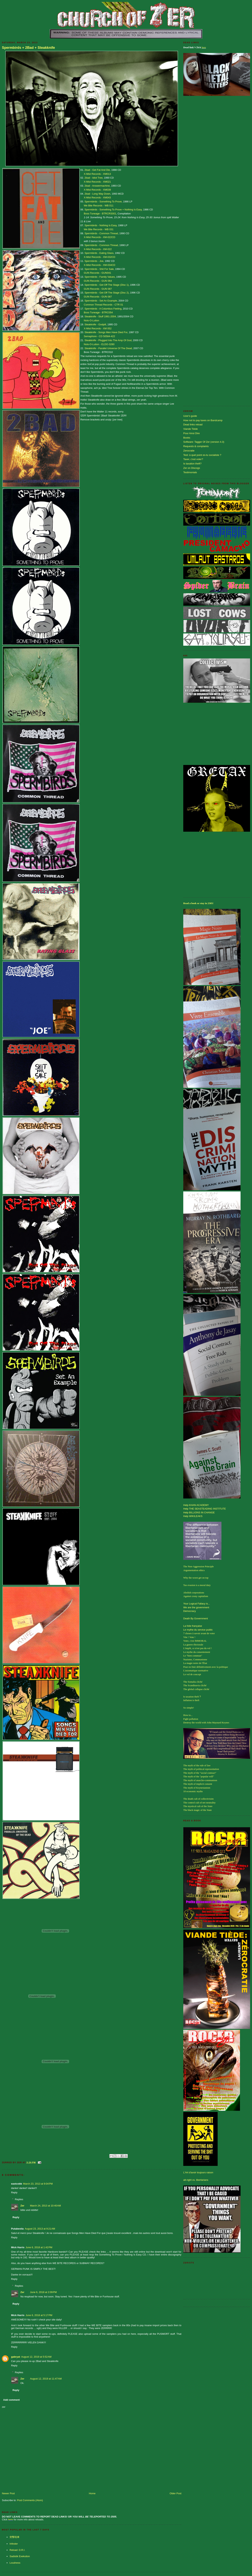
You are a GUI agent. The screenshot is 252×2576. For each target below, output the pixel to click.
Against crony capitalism (195, 1596)
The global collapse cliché (196, 1689)
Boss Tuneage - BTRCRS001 (100, 213)
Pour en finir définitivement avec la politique (205, 1666)
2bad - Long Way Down (97, 193)
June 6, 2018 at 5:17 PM (39, 2315)
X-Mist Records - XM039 (97, 189)
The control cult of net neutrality (199, 1802)
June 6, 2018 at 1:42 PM (39, 2247)
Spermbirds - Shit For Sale (99, 269)
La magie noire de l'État (195, 1663)
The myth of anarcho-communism (200, 1780)
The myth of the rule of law (197, 1765)
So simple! (188, 1707)
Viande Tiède (190, 428)
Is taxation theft (191, 1696)
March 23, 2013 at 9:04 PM (38, 2183)
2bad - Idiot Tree (94, 177)
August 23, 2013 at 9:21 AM (40, 2228)
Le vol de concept (192, 1674)
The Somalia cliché (192, 1681)
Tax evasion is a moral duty (197, 1585)
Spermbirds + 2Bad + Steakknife (28, 48)
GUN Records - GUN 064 (98, 280)
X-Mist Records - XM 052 (97, 328)
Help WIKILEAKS (192, 1516)
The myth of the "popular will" (198, 1776)
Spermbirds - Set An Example (101, 300)
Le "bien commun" (192, 1655)
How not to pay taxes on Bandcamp (202, 420)
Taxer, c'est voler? (193, 459)
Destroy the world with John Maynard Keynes (206, 1722)
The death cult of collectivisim (198, 1798)
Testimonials (190, 472)
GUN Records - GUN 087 (98, 288)
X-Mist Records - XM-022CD (99, 237)
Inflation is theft (191, 1700)
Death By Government (195, 1618)
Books (186, 437)
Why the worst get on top (195, 1577)
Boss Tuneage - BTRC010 (98, 352)
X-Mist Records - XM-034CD (99, 265)
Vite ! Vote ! (189, 1637)
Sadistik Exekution (20, 2556)
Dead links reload (192, 424)
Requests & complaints (196, 446)
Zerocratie (189, 450)
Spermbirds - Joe (94, 261)
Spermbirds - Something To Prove (103, 201)
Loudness (15, 2562)
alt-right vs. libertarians (195, 2179)
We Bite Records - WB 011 (98, 205)
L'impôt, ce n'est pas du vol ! (197, 1648)
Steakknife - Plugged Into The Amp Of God (108, 340)
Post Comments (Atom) (30, 2500)
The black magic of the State (197, 1810)
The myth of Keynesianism (196, 1787)
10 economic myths (193, 1791)
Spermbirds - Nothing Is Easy (101, 225)
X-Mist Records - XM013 (97, 173)
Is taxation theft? (192, 463)
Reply (14, 2192)
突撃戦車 (14, 2537)
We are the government (196, 1607)
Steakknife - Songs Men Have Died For (106, 332)
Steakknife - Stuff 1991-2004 (100, 316)
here (10, 2519)
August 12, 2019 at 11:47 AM (46, 2378)
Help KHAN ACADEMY (196, 1505)
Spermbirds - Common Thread (101, 233)
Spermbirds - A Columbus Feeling (103, 308)
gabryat (15, 2356)
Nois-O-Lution (91, 320)
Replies (19, 2199)
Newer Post (8, 2493)
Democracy (189, 1611)
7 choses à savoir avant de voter (199, 1633)
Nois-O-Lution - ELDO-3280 (99, 344)
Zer (22, 2205)
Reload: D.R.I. (17, 2550)
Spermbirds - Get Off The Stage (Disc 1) (107, 284)
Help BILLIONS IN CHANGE (199, 1512)
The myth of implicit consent (197, 1783)
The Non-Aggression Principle (198, 1566)
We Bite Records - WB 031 (98, 229)
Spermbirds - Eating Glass (99, 253)
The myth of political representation (201, 1769)
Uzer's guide (190, 416)
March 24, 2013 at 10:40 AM (45, 2205)
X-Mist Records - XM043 (97, 197)
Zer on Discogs (191, 468)
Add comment (11, 2399)
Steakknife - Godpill (95, 324)
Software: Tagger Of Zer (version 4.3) (203, 441)
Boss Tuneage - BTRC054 (98, 312)
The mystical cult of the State (197, 1806)
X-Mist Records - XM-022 (98, 249)
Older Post (175, 2493)
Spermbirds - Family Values (100, 276)
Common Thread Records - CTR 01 (103, 304)
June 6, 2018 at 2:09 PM (43, 2292)
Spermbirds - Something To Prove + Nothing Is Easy (113, 209)
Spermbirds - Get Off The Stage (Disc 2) (107, 292)
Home (92, 2493)
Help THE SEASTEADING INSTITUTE (204, 1508)
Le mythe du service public (198, 1629)
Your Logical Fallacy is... (196, 1603)
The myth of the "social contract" (199, 1772)
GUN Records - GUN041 (97, 272)
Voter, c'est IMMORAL (195, 1640)
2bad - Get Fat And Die (97, 169)
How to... (187, 1715)
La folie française (192, 1625)
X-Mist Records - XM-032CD (99, 257)
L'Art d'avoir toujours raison (198, 2172)
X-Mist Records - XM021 (97, 181)
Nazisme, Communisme (195, 1659)
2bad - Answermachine (97, 185)
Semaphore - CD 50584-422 (99, 336)
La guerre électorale (193, 1644)
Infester (14, 2543)
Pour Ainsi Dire (191, 433)
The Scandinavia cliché (194, 1685)
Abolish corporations (193, 1592)
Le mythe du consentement (196, 1652)
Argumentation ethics (194, 1570)
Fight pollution (190, 1718)
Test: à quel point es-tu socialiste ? (202, 455)
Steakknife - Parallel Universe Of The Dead (108, 348)
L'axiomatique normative (195, 1670)
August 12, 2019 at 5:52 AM (36, 2356)
